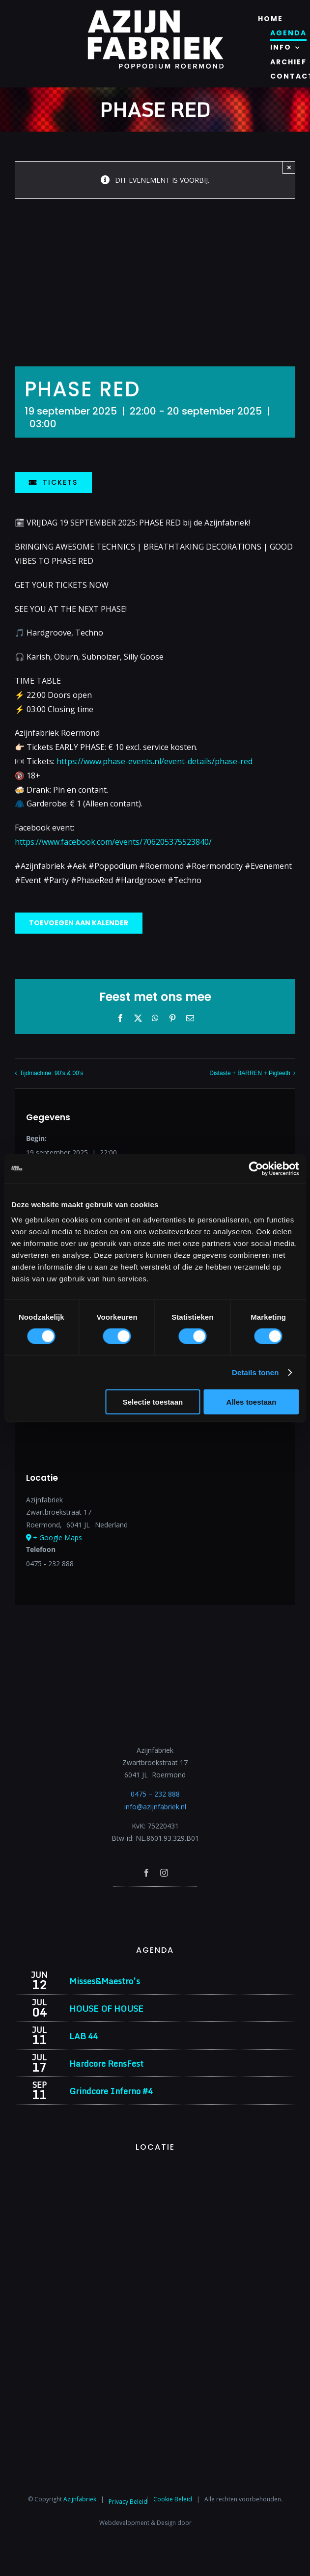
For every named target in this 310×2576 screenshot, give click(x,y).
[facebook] (146, 1873)
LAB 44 (83, 2036)
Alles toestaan (251, 1402)
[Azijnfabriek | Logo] (155, 13)
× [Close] (289, 167)
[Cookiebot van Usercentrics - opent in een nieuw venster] (256, 1168)
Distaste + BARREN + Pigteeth (249, 1073)
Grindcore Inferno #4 (111, 2091)
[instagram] (164, 1873)
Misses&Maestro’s (104, 1981)
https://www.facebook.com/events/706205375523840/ (113, 841)
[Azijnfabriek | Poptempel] (155, 1900)
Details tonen (255, 1372)
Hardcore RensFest (106, 2063)
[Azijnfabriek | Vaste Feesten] (155, 2171)
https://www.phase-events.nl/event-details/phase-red (154, 761)
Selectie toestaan (153, 1402)
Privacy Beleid (128, 2501)
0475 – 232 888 (155, 1794)
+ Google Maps (57, 1537)
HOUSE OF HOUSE (106, 2008)
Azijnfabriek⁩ (79, 2498)
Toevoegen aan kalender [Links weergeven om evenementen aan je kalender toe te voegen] (78, 923)
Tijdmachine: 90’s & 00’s (51, 1073)
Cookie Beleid (172, 2498)
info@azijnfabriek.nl (155, 1806)
